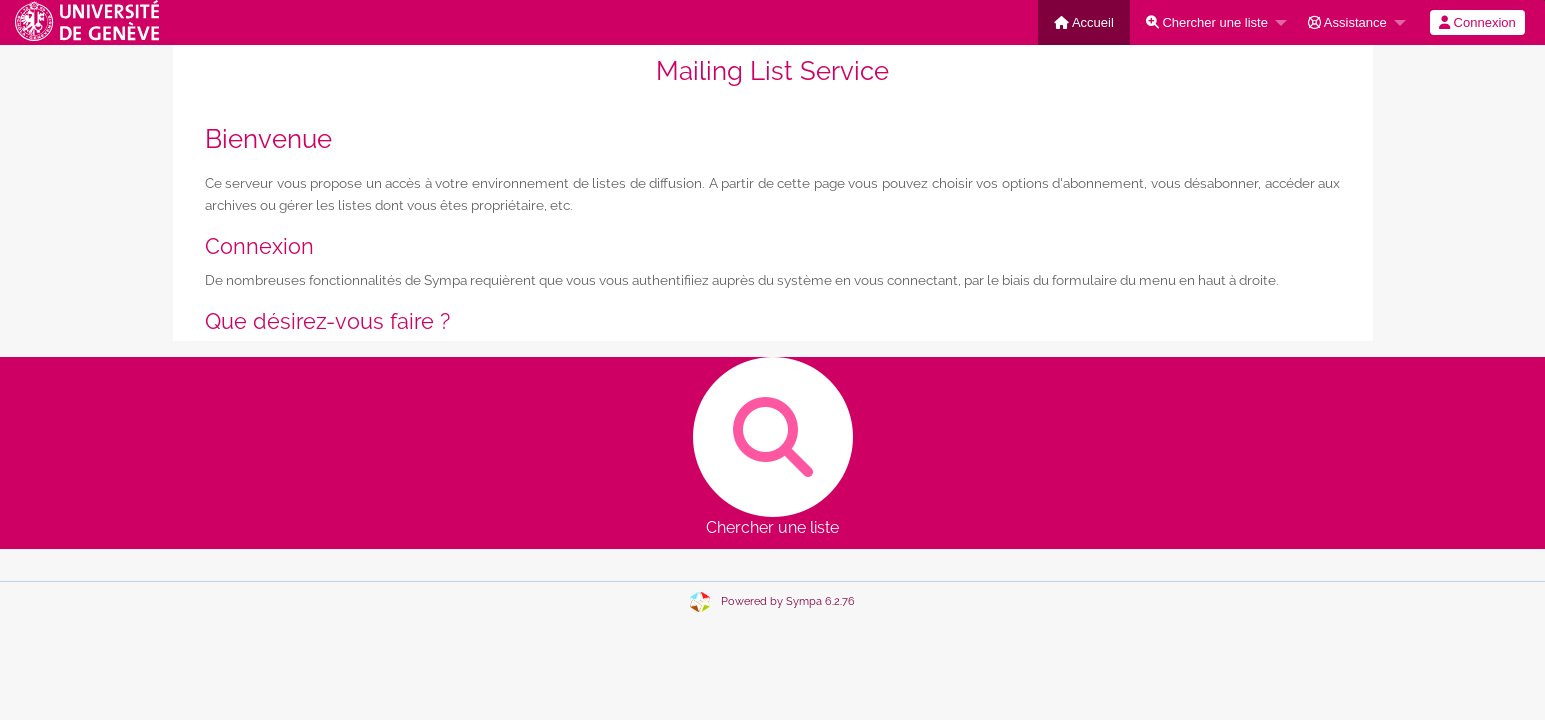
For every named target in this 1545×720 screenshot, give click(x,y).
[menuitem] (1084, 22)
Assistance (1347, 22)
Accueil (1084, 22)
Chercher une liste (1207, 22)
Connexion (1477, 22)
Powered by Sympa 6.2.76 (788, 601)
